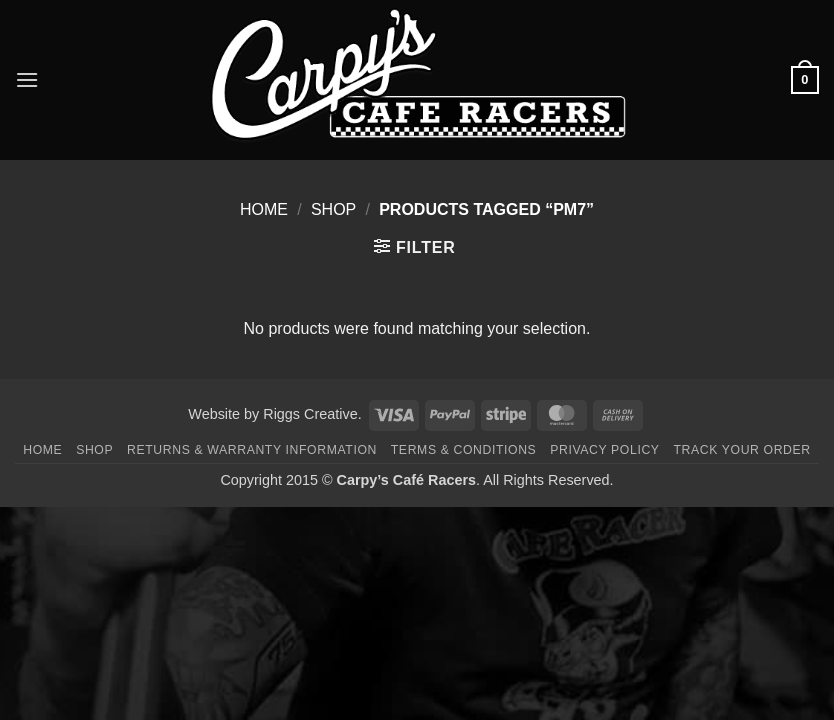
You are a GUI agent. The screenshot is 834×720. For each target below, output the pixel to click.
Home (264, 209)
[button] (27, 79)
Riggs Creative (310, 414)
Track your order (741, 450)
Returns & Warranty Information (252, 450)
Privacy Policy (604, 450)
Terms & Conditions (464, 450)
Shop (333, 209)
